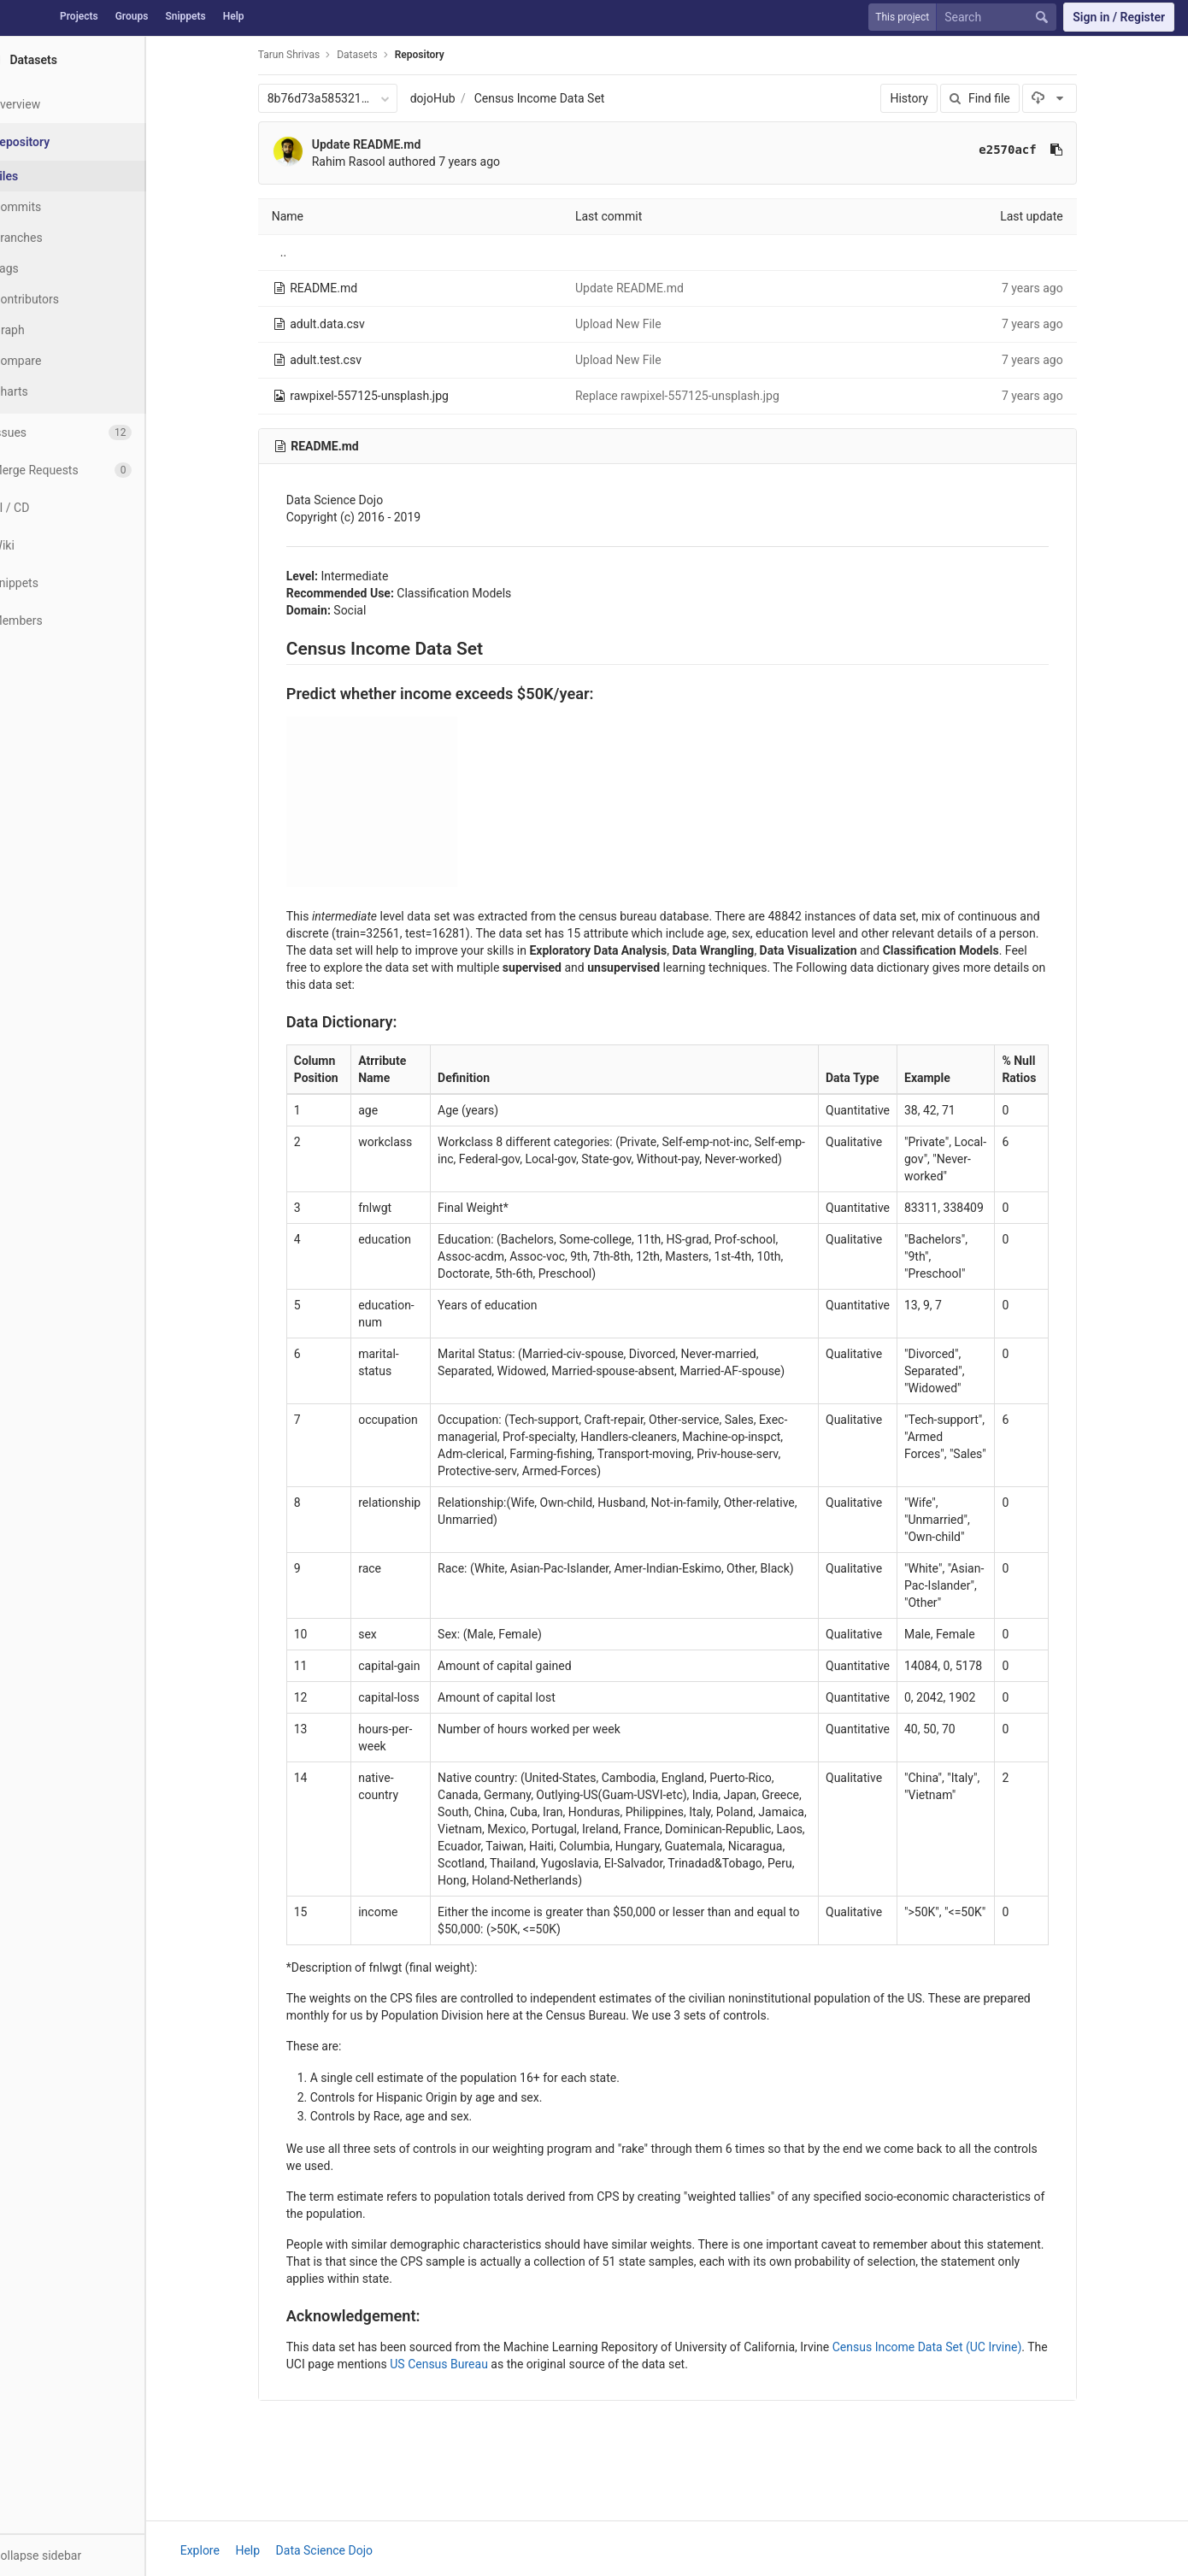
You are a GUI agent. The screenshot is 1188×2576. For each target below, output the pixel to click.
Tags (47, 268)
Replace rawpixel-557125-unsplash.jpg (698, 396)
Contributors (67, 299)
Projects (79, 16)
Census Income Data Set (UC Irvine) (948, 2347)
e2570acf (1028, 149)
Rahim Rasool (369, 161)
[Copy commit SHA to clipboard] (1077, 149)
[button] (93, 2554)
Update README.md (387, 144)
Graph (50, 330)
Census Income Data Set (560, 98)
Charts (51, 391)
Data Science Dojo (345, 2550)
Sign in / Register (1119, 17)
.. (304, 252)
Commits (58, 207)
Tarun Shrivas (309, 55)
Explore (220, 2550)
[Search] (1000, 17)
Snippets (185, 16)
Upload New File (639, 324)
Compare (58, 361)
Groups (132, 16)
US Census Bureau (460, 2364)
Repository (440, 55)
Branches (59, 237)
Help (233, 16)
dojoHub (453, 98)
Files (47, 176)
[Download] (1070, 98)
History (930, 98)
